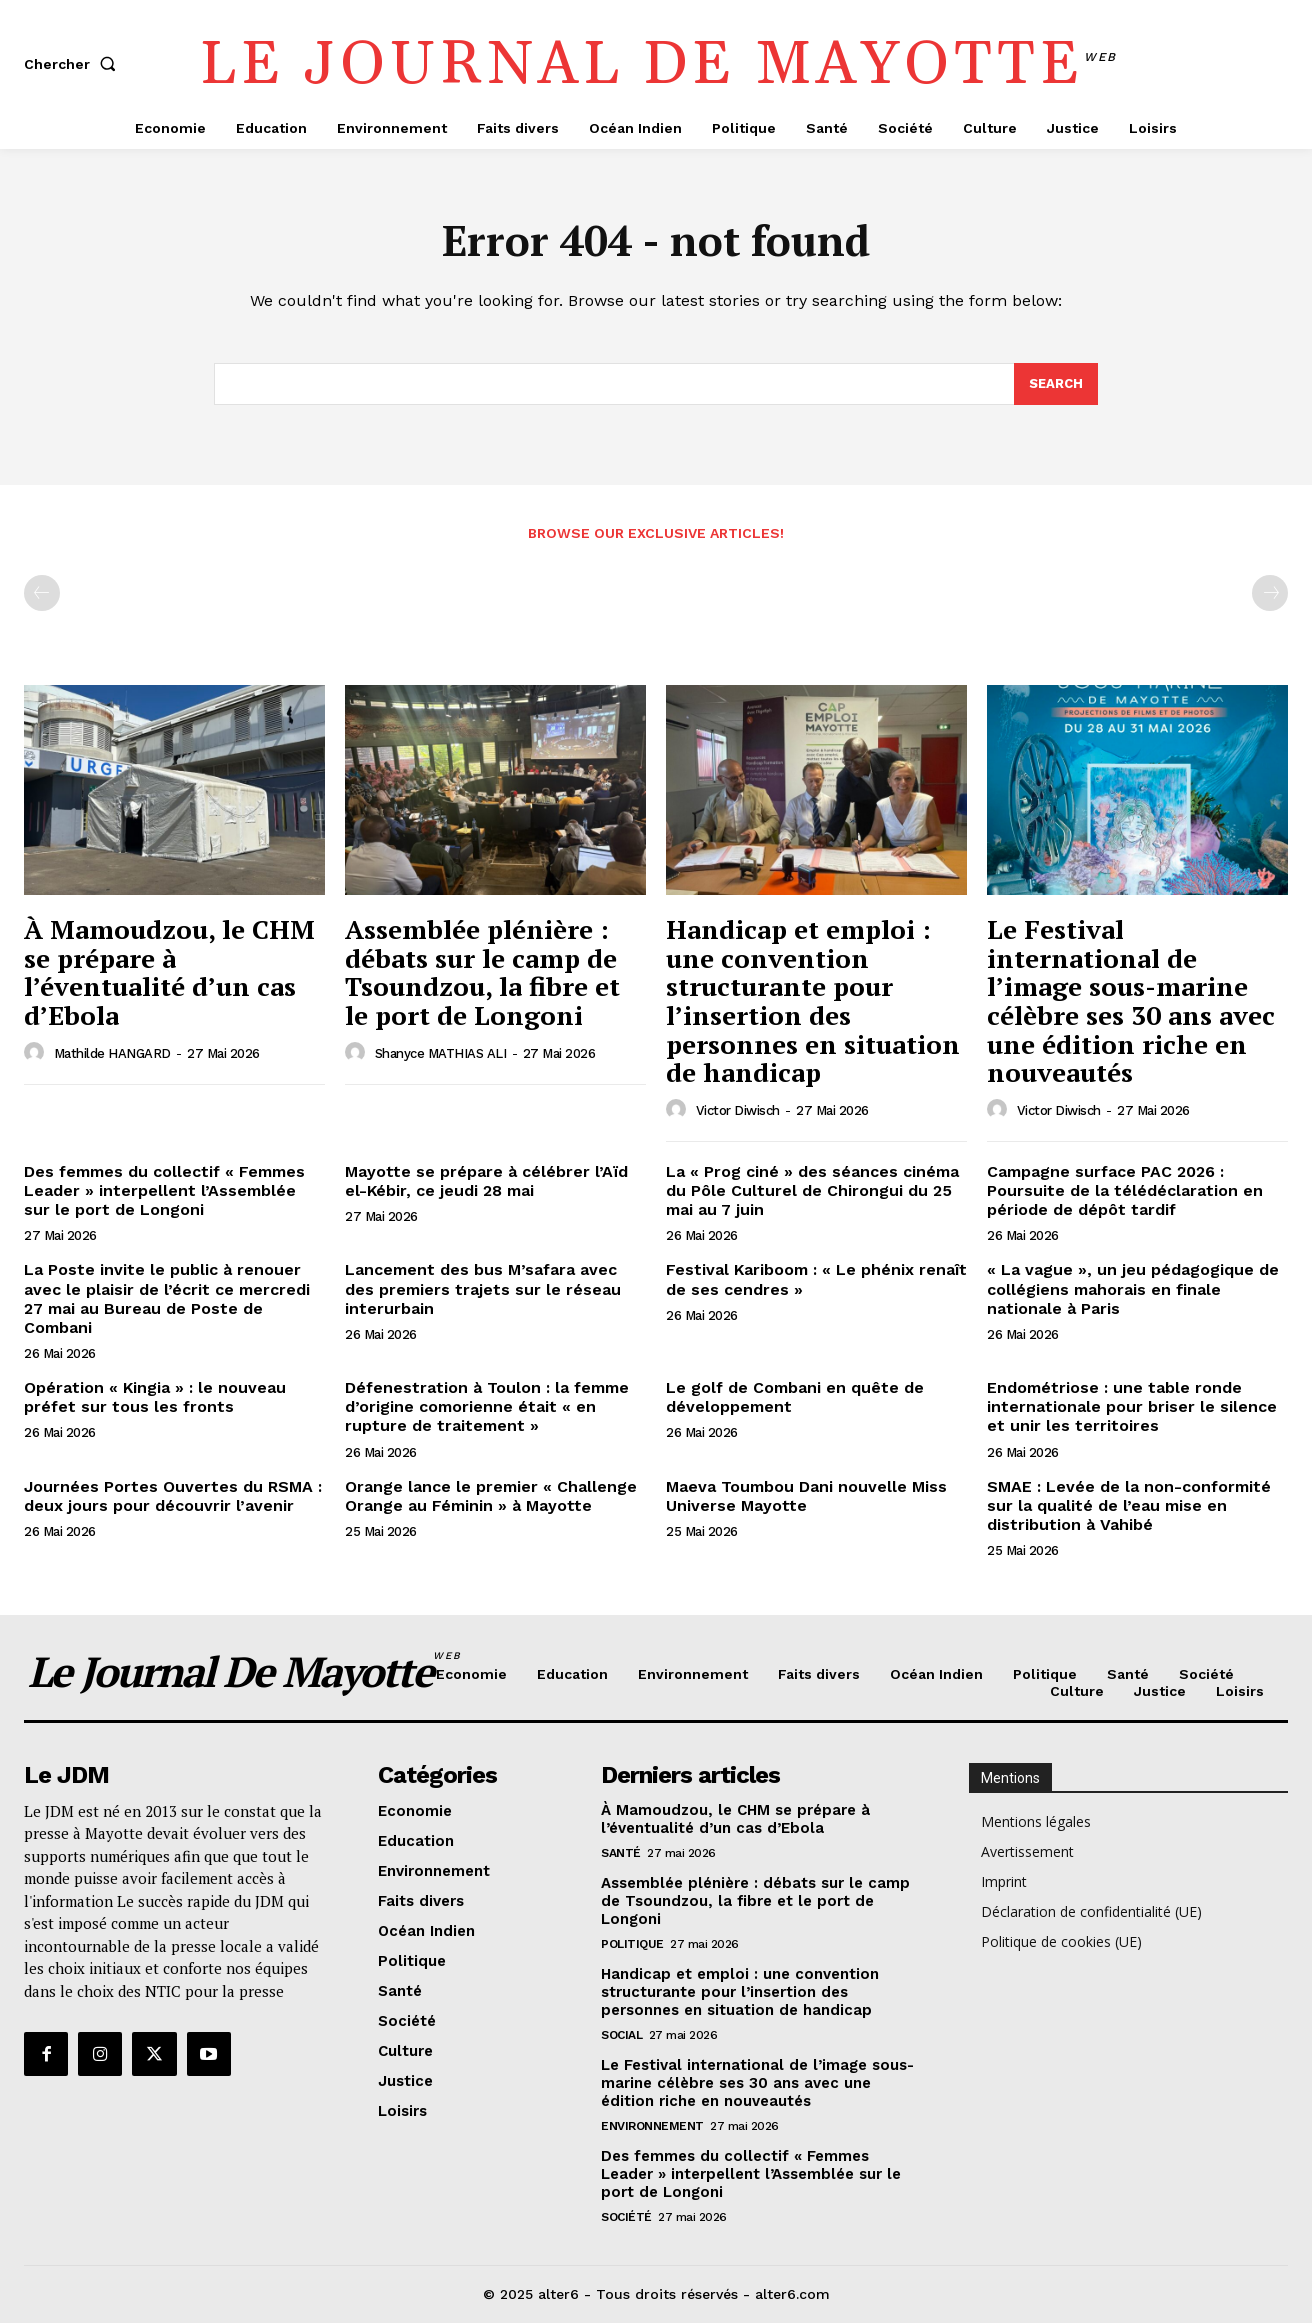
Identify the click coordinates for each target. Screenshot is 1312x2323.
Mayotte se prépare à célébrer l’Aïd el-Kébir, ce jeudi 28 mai (486, 1181)
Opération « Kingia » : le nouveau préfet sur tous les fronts (155, 1397)
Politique (632, 1944)
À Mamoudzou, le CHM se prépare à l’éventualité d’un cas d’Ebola (169, 972)
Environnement (652, 2126)
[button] (74, 64)
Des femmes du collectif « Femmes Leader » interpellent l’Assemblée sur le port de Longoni (164, 1190)
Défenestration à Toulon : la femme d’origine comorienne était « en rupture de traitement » (487, 1406)
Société (626, 2217)
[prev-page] (42, 593)
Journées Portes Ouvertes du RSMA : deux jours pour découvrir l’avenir (173, 1496)
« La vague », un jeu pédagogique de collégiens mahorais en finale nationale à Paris (1133, 1288)
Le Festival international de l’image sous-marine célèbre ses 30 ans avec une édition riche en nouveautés (1131, 1000)
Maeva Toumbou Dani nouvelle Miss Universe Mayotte (806, 1496)
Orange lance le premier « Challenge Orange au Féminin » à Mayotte (491, 1496)
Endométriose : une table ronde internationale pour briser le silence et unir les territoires (1132, 1406)
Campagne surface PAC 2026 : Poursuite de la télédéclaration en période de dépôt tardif (1125, 1190)
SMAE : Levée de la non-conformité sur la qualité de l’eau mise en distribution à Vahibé (1129, 1505)
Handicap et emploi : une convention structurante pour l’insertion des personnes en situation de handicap (813, 1000)
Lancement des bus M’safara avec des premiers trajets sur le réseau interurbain (483, 1288)
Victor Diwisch (738, 1110)
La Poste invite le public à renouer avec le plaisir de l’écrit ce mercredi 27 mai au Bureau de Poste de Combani (167, 1298)
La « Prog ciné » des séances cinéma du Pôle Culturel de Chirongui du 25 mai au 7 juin (812, 1190)
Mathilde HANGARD (112, 1053)
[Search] (1056, 384)
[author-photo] (37, 1053)
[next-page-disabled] (1270, 593)
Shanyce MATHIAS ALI (441, 1053)
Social (621, 2035)
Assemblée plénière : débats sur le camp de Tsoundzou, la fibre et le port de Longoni (482, 972)
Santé (621, 1853)
